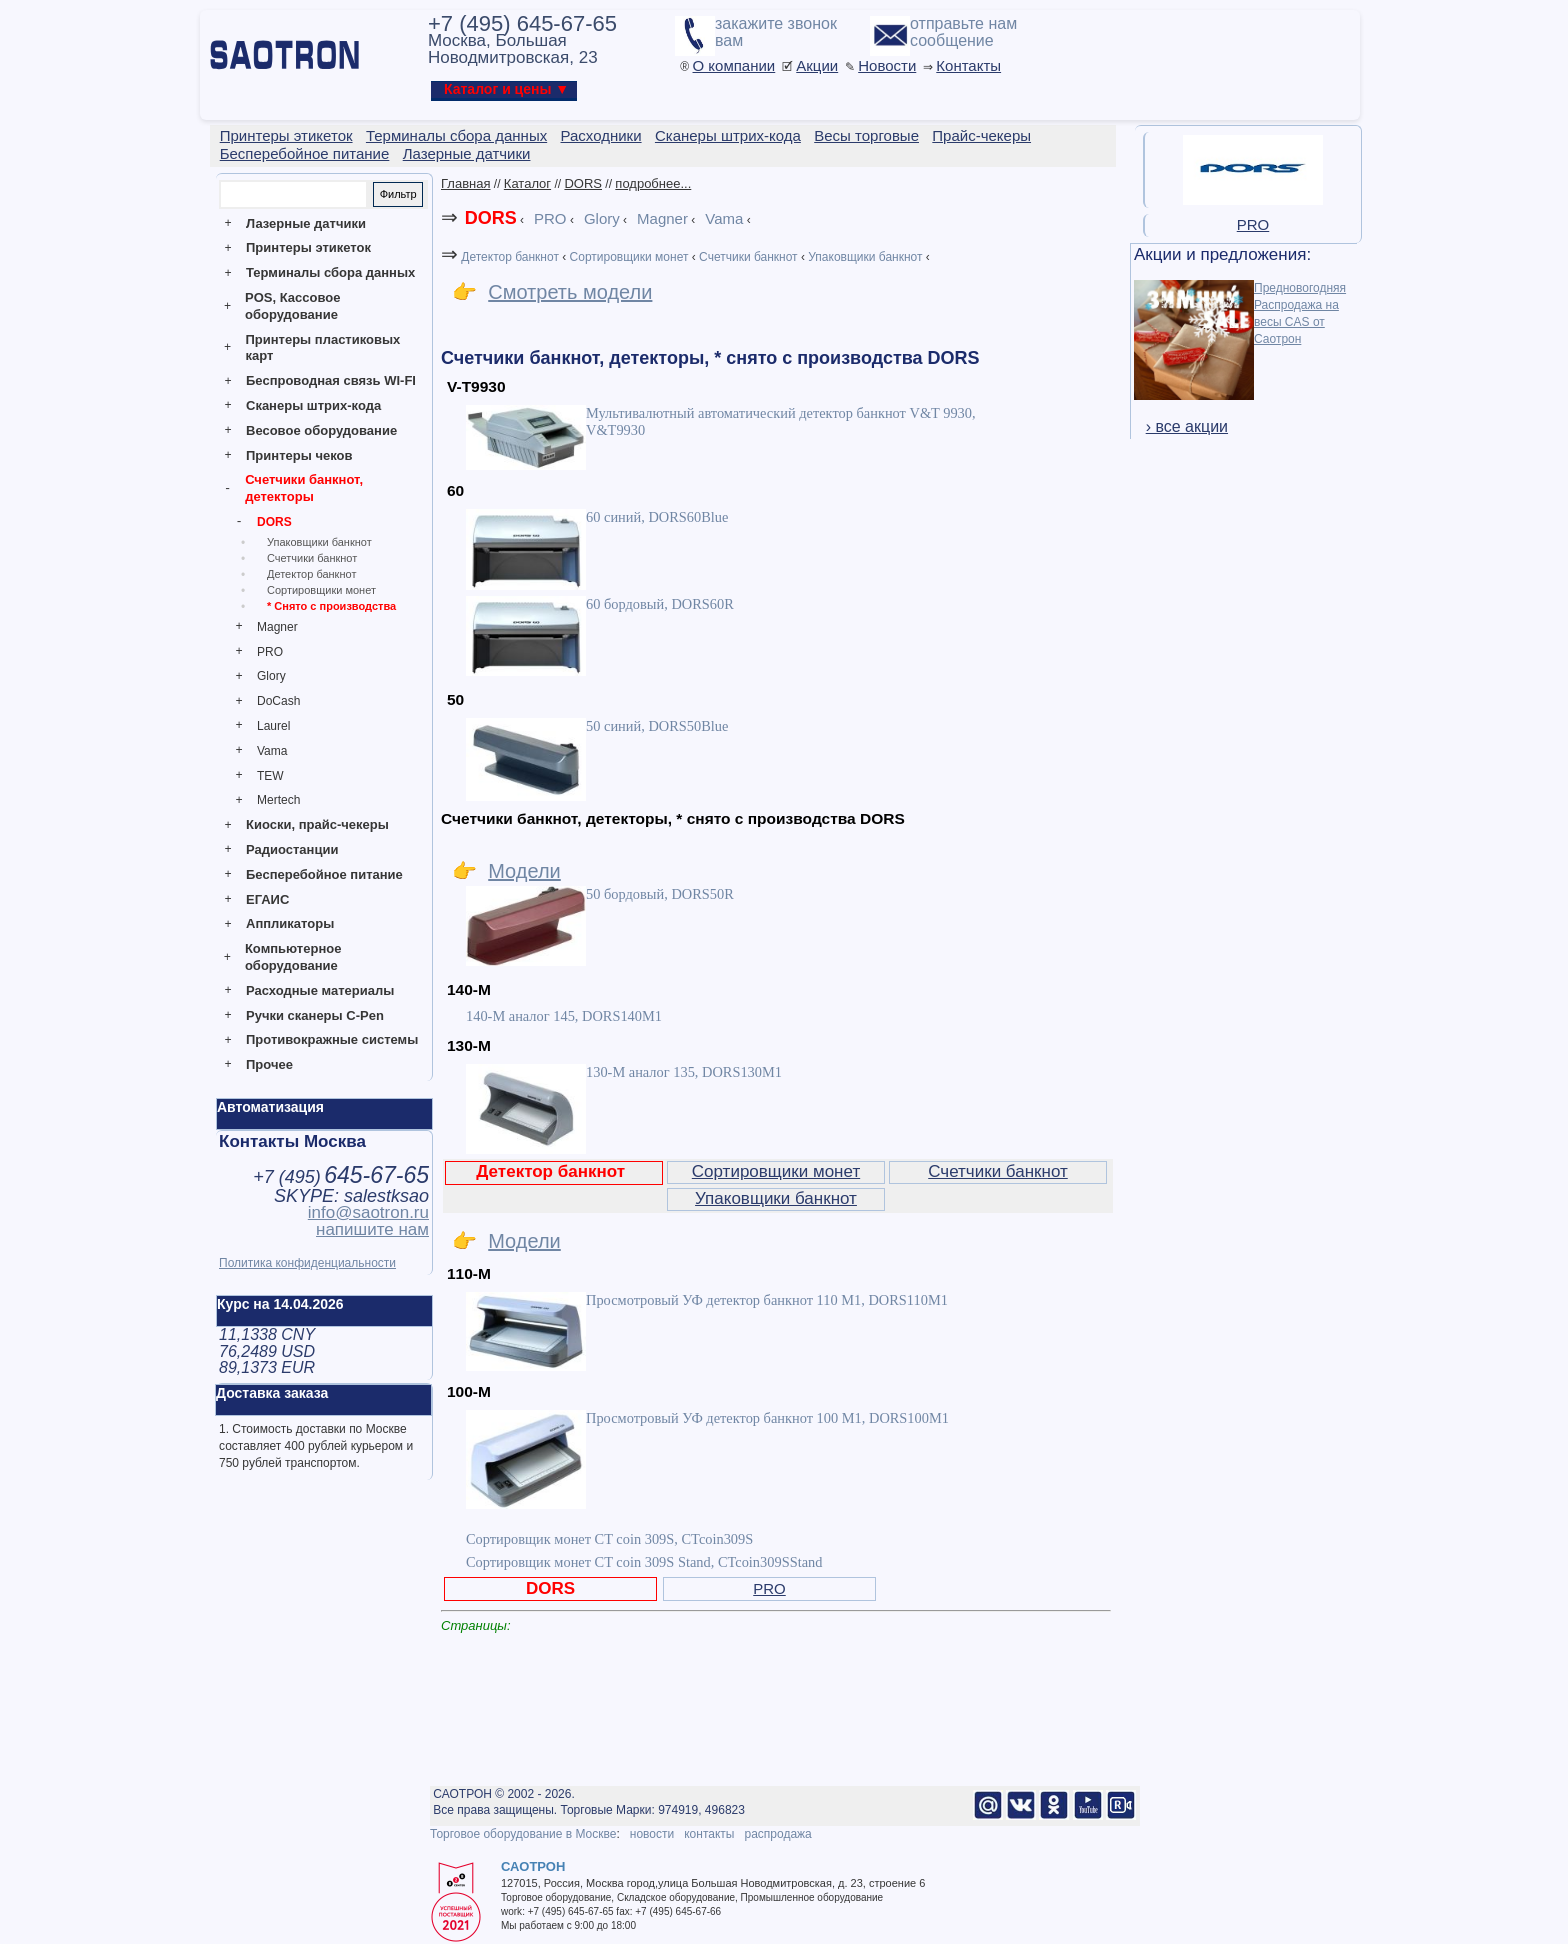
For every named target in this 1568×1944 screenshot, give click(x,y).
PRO (270, 652)
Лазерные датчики (306, 223)
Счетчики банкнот (312, 558)
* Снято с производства (331, 606)
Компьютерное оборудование (293, 957)
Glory (271, 676)
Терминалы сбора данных (330, 272)
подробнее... (653, 183)
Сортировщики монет (321, 590)
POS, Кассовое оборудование (292, 306)
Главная (465, 183)
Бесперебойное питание (324, 874)
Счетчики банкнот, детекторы (304, 488)
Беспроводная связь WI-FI (331, 380)
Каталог (527, 183)
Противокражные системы (332, 1039)
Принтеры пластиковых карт (322, 348)
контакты (709, 1834)
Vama (272, 751)
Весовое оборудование (321, 430)
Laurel (273, 726)
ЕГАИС (267, 899)
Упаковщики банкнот (319, 542)
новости (652, 1834)
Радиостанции (292, 849)
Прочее (269, 1064)
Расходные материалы (320, 990)
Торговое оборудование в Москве (523, 1834)
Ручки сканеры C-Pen (315, 1015)
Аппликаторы (290, 923)
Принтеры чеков (299, 455)
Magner (277, 627)
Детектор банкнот (311, 574)
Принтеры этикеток (308, 247)
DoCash (278, 701)
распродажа (777, 1834)
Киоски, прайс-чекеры (317, 824)
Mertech (278, 800)
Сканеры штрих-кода (313, 405)
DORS (274, 522)
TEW (270, 776)
